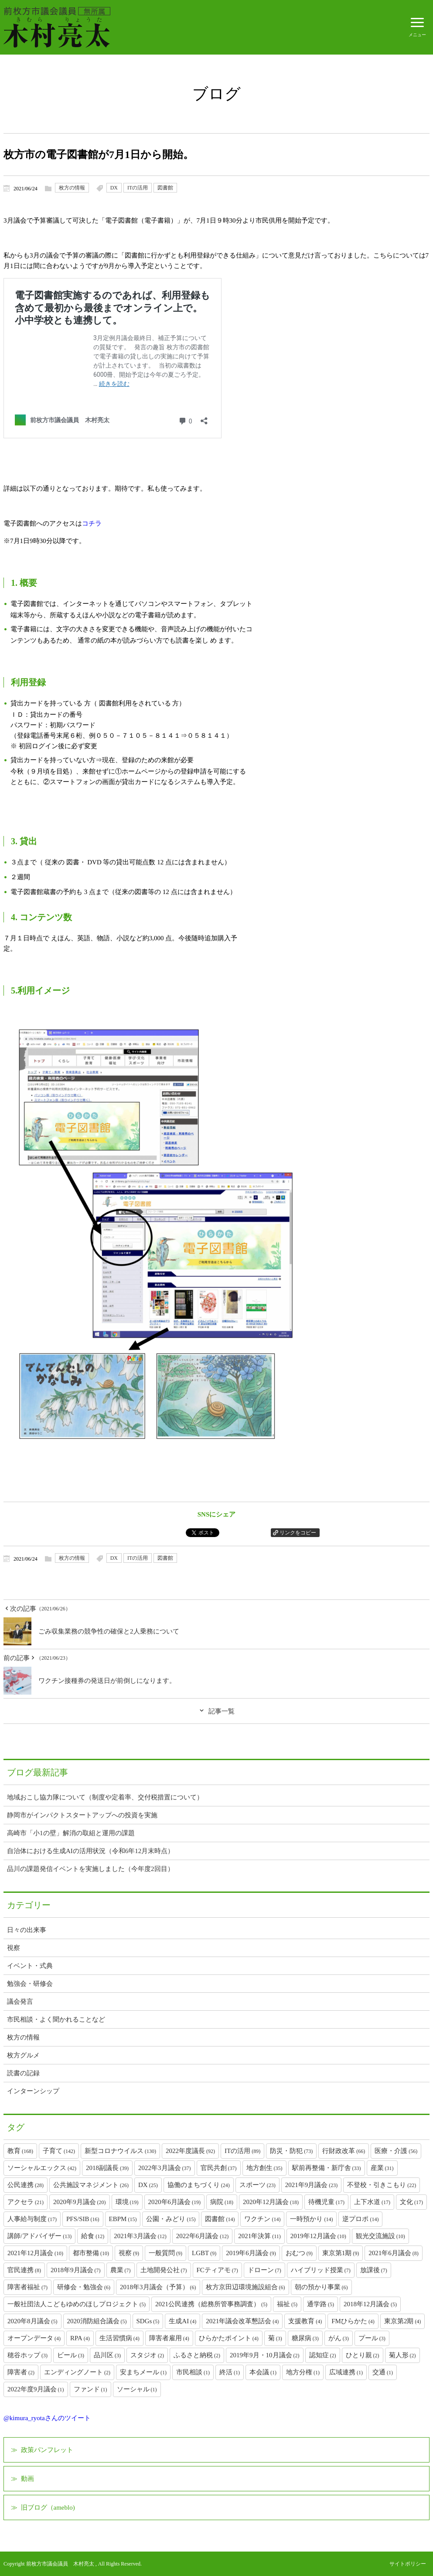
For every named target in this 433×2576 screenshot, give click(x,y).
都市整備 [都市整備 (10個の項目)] (91, 2252)
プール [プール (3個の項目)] (371, 2338)
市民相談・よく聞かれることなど (56, 2019)
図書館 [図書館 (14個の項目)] (220, 2218)
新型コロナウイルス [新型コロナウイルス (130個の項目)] (120, 2150)
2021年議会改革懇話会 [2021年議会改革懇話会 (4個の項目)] (242, 2321)
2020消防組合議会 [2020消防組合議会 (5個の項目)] (97, 2321)
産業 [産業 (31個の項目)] (382, 2167)
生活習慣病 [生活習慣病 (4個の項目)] (119, 2338)
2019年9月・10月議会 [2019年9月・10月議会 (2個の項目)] (265, 2355)
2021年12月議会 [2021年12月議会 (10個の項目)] (35, 2252)
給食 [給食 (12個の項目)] (92, 2235)
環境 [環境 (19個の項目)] (127, 2201)
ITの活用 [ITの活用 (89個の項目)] (242, 2150)
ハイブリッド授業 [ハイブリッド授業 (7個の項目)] (321, 2269)
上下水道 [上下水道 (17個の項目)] (372, 2201)
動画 (27, 2478)
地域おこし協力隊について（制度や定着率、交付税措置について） (105, 1797)
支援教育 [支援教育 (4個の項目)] (305, 2321)
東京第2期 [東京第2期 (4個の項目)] (402, 2321)
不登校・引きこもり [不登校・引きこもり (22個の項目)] (381, 2184)
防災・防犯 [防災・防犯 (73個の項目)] (291, 2150)
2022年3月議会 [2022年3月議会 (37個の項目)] (164, 2167)
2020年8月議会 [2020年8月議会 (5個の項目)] (32, 2321)
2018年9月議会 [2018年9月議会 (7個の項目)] (76, 2269)
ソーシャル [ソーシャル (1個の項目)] (137, 2389)
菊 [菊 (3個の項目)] (275, 2338)
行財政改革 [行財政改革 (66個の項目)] (343, 2150)
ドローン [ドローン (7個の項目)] (264, 2269)
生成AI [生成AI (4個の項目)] (182, 2321)
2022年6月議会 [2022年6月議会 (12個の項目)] (202, 2235)
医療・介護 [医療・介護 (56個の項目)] (396, 2150)
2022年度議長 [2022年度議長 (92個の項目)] (190, 2150)
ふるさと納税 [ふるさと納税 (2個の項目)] (197, 2355)
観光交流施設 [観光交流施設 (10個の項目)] (380, 2235)
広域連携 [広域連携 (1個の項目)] (346, 2372)
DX (114, 188)
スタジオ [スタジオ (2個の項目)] (147, 2355)
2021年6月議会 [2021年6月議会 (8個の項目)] (393, 2252)
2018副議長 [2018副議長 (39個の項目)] (107, 2167)
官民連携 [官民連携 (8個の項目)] (24, 2269)
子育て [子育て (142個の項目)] (59, 2150)
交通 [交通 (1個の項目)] (382, 2372)
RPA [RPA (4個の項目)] (80, 2338)
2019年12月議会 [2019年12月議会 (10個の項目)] (318, 2235)
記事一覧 (221, 1711)
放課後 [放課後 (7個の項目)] (373, 2269)
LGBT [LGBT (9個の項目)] (204, 2252)
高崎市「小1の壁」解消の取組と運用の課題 (71, 1833)
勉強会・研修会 (30, 1983)
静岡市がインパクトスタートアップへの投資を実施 (82, 1815)
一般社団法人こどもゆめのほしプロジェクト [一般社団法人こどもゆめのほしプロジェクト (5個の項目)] (76, 2304)
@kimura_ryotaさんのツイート (47, 2417)
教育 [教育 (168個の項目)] (20, 2150)
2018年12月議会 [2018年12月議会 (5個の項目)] (370, 2304)
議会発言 (20, 2001)
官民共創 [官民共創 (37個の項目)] (219, 2167)
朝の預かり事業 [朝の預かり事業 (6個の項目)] (321, 2287)
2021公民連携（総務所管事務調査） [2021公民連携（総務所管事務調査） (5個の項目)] (211, 2304)
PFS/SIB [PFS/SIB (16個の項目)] (82, 2218)
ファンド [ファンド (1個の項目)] (90, 2389)
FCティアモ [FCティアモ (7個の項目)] (217, 2269)
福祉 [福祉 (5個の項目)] (287, 2304)
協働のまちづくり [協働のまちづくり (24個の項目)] (198, 2184)
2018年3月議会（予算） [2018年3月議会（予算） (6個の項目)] (158, 2287)
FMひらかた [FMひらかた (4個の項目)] (353, 2321)
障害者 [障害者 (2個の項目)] (20, 2372)
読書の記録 (23, 2073)
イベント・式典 (30, 1965)
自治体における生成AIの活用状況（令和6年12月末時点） (90, 1850)
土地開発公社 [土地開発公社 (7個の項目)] (163, 2269)
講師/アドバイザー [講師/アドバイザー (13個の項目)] (39, 2235)
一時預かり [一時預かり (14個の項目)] (311, 2218)
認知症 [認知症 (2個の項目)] (322, 2355)
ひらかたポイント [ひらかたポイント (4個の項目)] (229, 2338)
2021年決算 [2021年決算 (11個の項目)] (259, 2235)
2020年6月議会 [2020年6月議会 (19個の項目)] (174, 2201)
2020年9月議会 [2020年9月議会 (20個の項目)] (79, 2201)
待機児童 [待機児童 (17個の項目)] (326, 2201)
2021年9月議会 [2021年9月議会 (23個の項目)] (311, 2184)
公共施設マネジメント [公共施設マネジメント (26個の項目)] (91, 2184)
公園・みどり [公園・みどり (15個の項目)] (170, 2218)
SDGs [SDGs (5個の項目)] (148, 2321)
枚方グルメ (23, 2055)
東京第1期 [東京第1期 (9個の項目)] (340, 2252)
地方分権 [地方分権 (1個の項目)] (303, 2372)
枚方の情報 (72, 188)
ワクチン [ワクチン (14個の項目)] (262, 2218)
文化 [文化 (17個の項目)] (411, 2201)
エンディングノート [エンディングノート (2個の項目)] (77, 2372)
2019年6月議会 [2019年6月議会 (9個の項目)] (251, 2252)
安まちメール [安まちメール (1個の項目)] (143, 2372)
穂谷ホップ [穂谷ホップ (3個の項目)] (27, 2355)
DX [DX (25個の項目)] (148, 2184)
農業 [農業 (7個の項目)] (120, 2269)
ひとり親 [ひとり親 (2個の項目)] (362, 2355)
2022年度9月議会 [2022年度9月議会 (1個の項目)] (35, 2389)
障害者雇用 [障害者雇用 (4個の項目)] (169, 2338)
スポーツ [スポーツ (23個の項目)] (257, 2184)
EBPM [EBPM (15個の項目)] (123, 2218)
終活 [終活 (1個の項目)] (229, 2372)
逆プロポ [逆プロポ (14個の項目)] (360, 2218)
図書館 (165, 188)
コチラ (92, 523)
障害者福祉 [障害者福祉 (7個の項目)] (27, 2287)
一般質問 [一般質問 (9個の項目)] (165, 2252)
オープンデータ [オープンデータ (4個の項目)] (34, 2338)
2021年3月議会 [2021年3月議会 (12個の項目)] (140, 2235)
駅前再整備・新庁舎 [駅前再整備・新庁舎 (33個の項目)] (326, 2167)
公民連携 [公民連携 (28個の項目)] (25, 2184)
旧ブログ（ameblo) (48, 2507)
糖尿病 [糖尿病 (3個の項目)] (305, 2338)
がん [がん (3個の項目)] (338, 2338)
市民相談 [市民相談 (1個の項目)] (193, 2372)
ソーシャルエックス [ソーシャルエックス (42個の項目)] (41, 2167)
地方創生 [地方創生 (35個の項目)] (264, 2167)
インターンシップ (33, 2091)
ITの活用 (137, 188)
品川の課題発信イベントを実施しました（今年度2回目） (90, 1868)
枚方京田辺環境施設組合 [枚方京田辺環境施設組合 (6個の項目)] (245, 2287)
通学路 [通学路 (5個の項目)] (320, 2304)
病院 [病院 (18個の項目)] (221, 2201)
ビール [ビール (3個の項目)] (70, 2355)
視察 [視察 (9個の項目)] (129, 2252)
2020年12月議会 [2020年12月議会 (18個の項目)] (271, 2201)
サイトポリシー (407, 2564)
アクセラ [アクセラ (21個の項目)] (25, 2201)
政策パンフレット (47, 2449)
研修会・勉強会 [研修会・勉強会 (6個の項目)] (83, 2287)
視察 (13, 1947)
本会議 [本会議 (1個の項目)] (262, 2372)
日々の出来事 (26, 1929)
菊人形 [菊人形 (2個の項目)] (402, 2355)
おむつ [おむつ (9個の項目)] (299, 2252)
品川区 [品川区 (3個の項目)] (107, 2355)
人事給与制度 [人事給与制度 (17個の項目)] (32, 2218)
